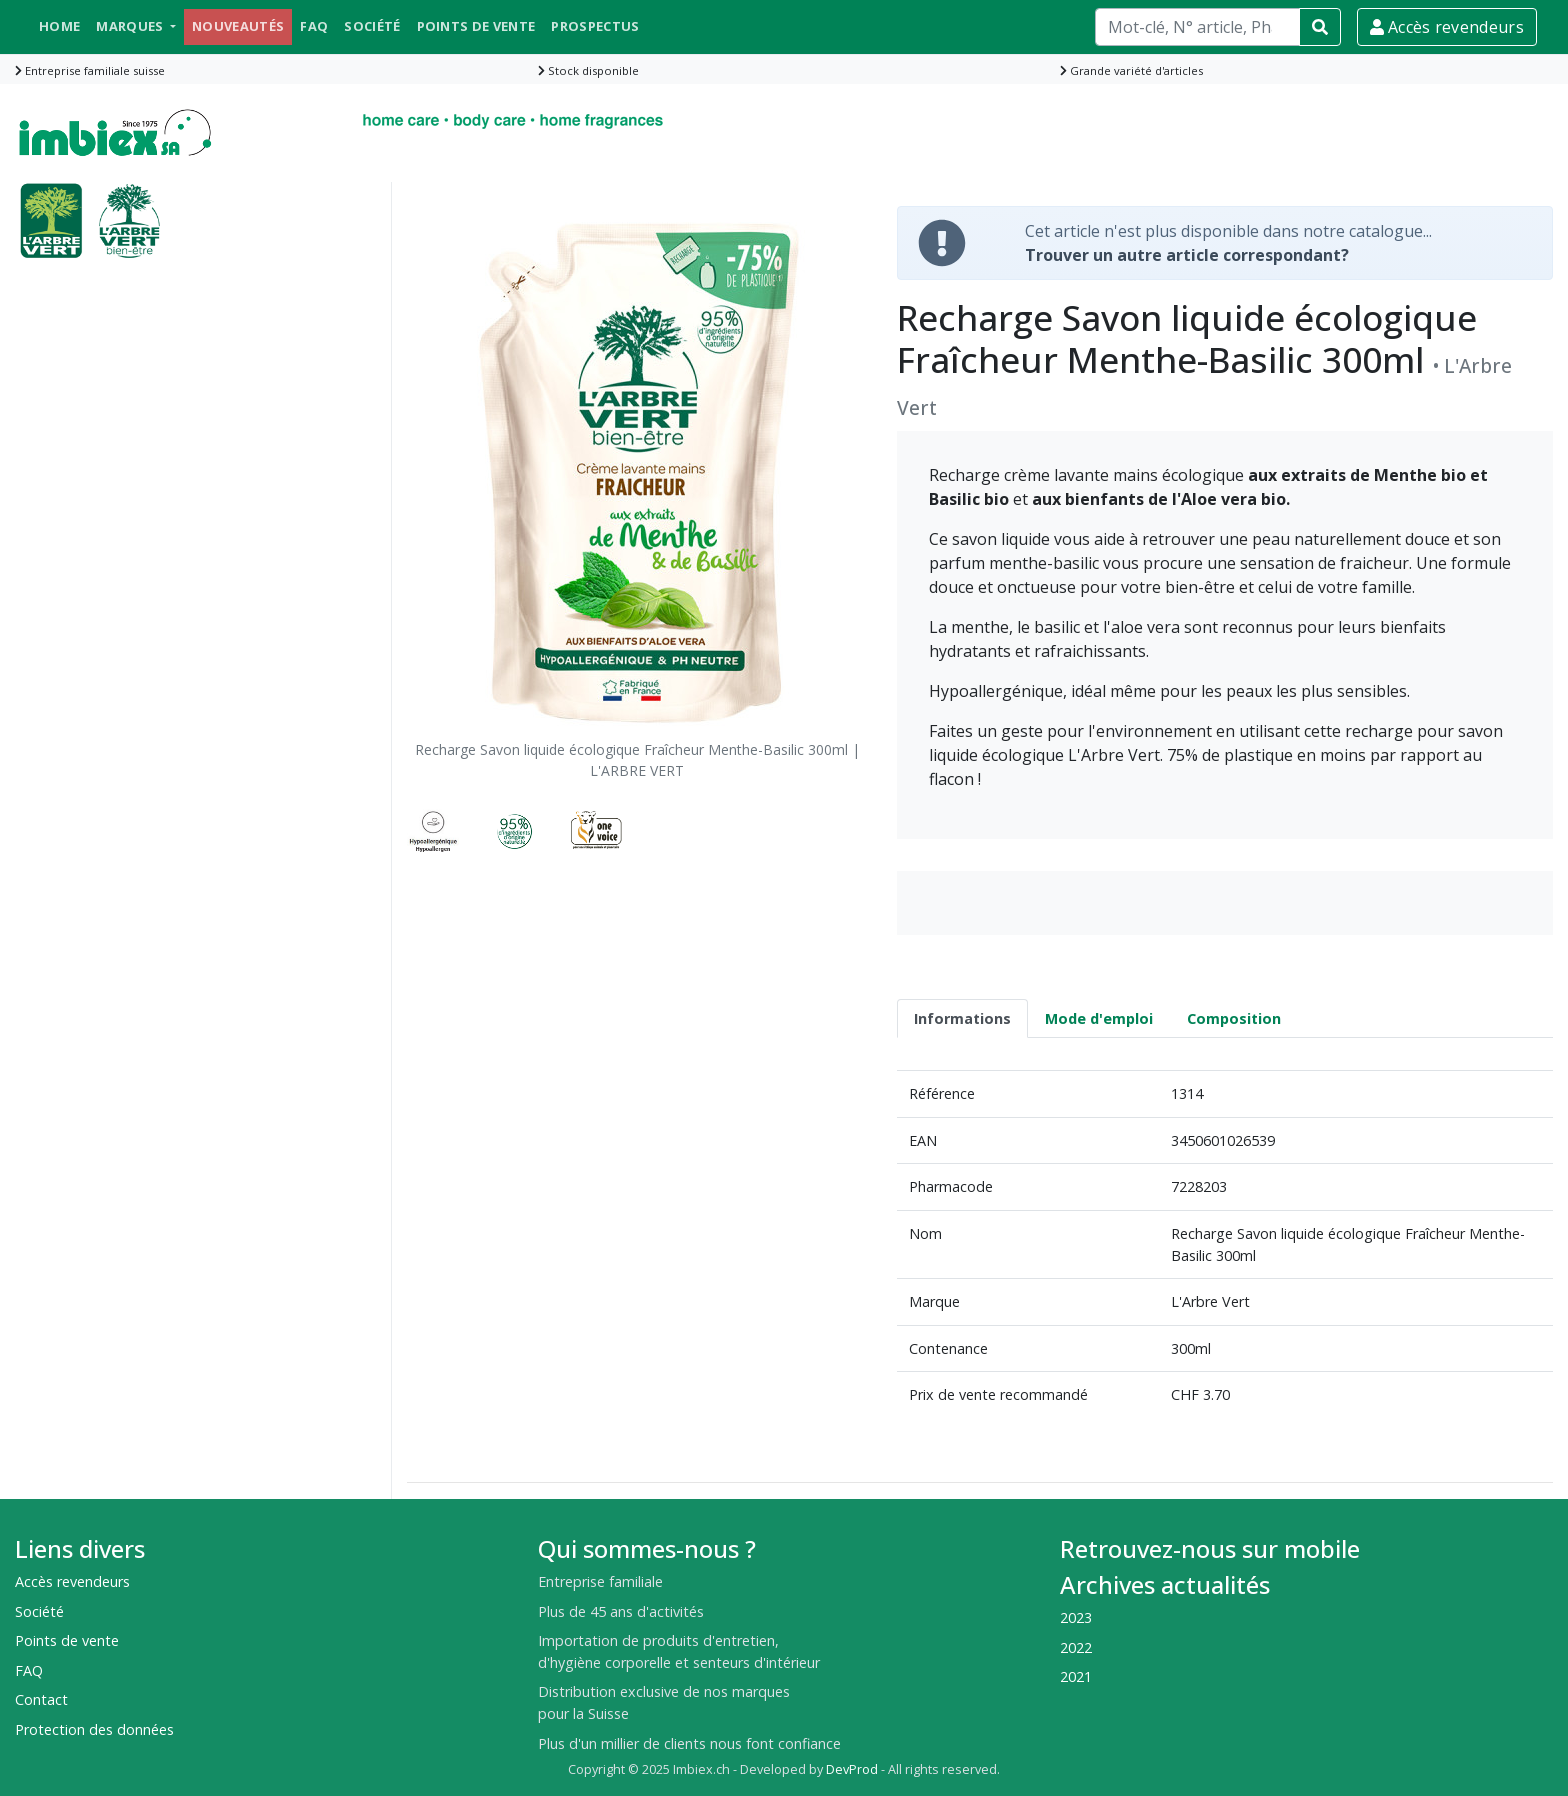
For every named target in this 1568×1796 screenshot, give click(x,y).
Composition (1234, 1018)
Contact (41, 1699)
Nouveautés (238, 26)
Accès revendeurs (1447, 27)
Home (59, 26)
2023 (1076, 1617)
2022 (1076, 1647)
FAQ (314, 26)
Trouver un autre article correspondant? (1187, 255)
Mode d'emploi (1099, 1018)
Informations (962, 1018)
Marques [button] (131, 26)
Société (372, 26)
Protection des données (94, 1729)
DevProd (852, 1769)
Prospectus (595, 26)
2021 (1076, 1676)
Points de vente (476, 26)
